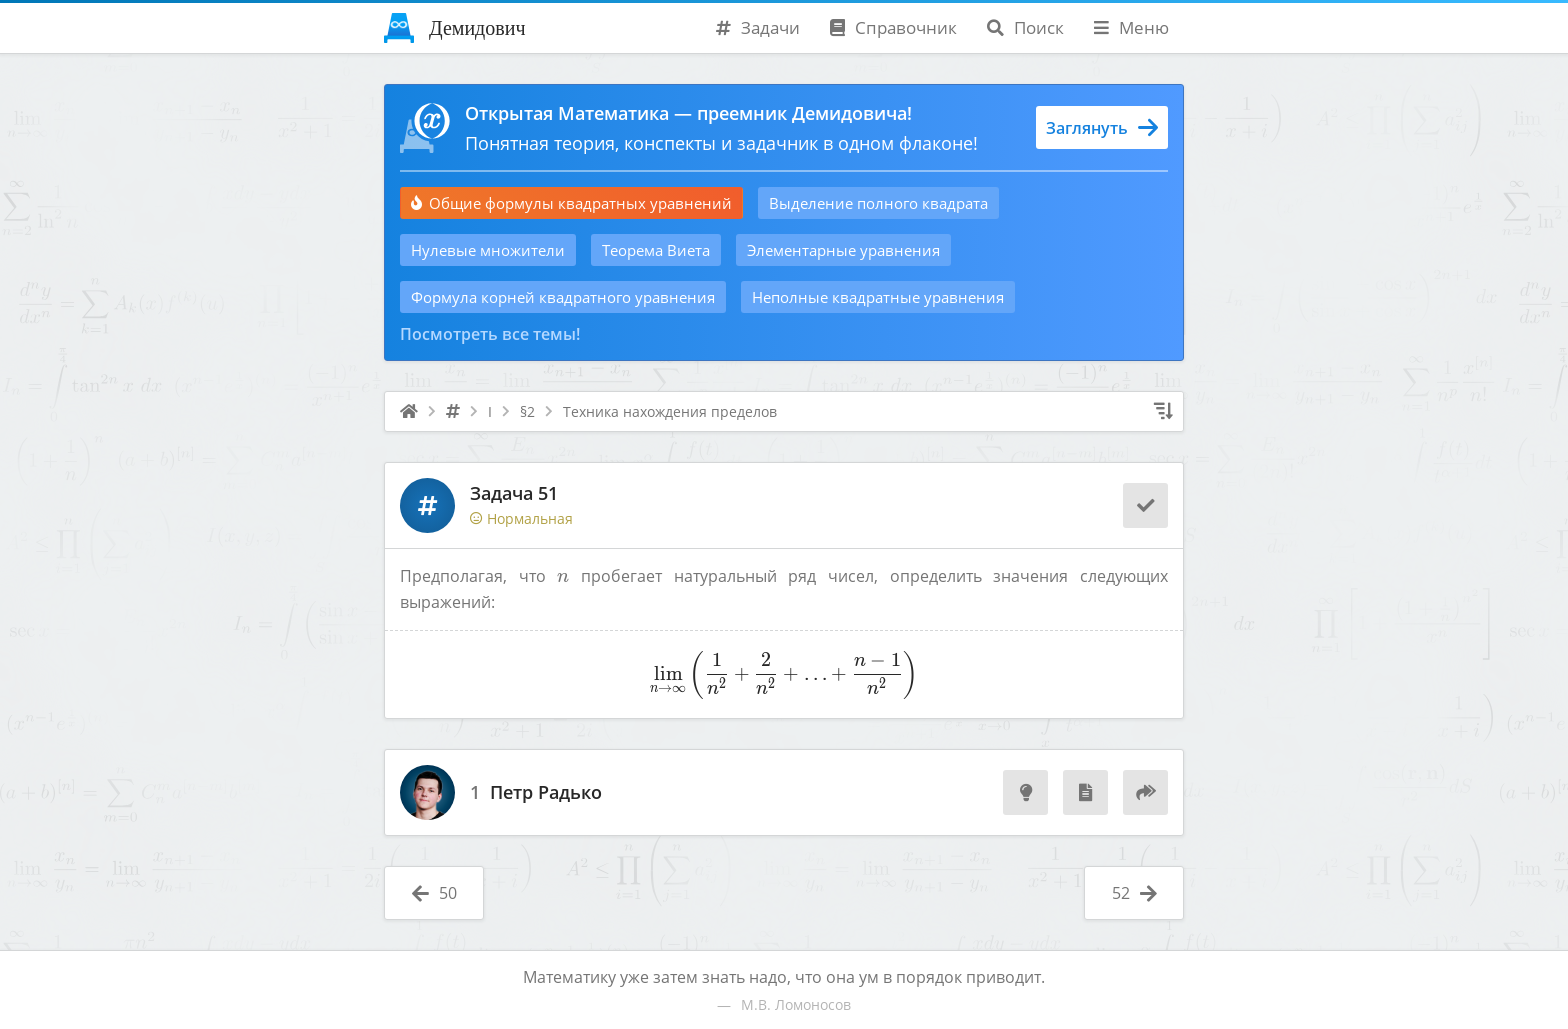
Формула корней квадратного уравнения (563, 297)
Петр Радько (546, 793)
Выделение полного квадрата (878, 203)
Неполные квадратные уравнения (878, 297)
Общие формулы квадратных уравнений (571, 203)
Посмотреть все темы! (490, 334)
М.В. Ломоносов (796, 1004)
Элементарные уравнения (843, 250)
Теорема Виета (656, 250)
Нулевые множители (488, 250)
